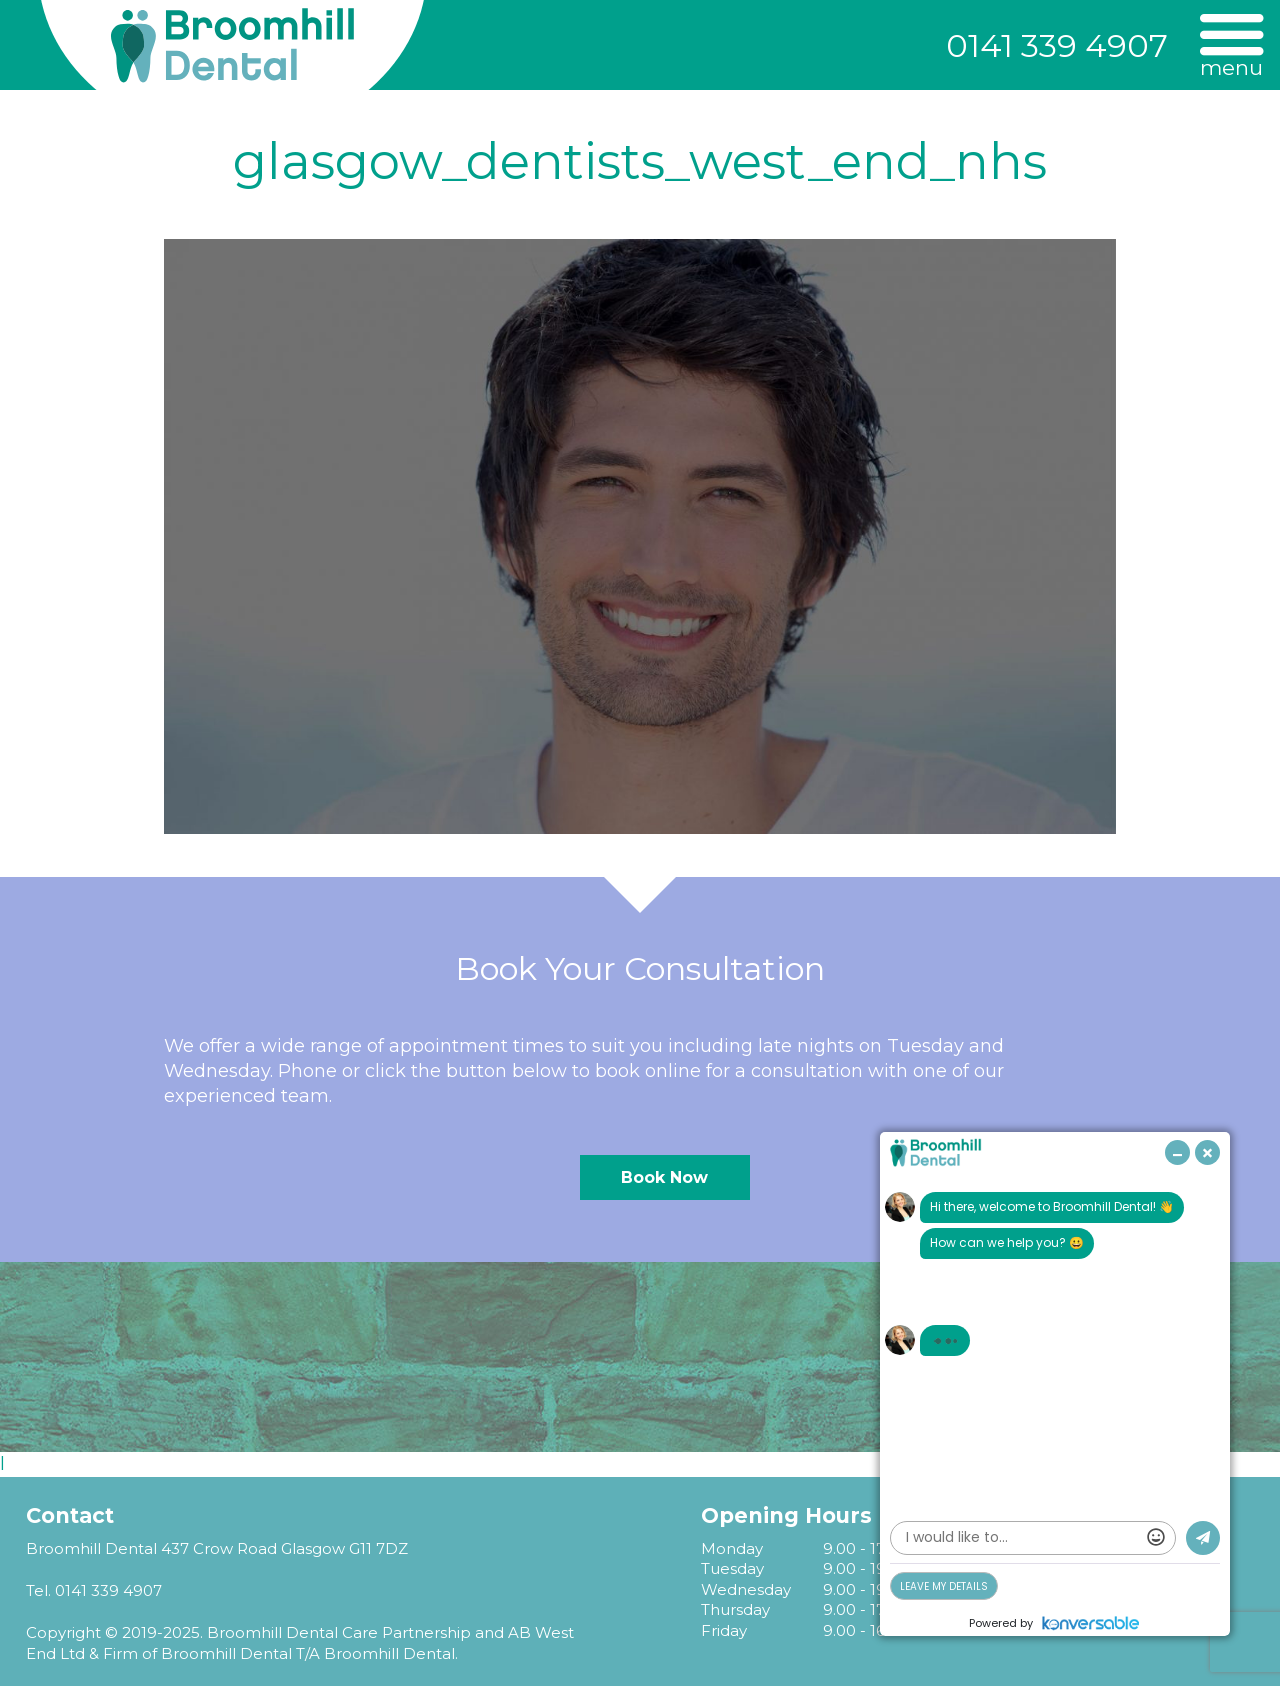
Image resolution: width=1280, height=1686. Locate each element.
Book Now (664, 1177)
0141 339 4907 (1057, 45)
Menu (1231, 66)
